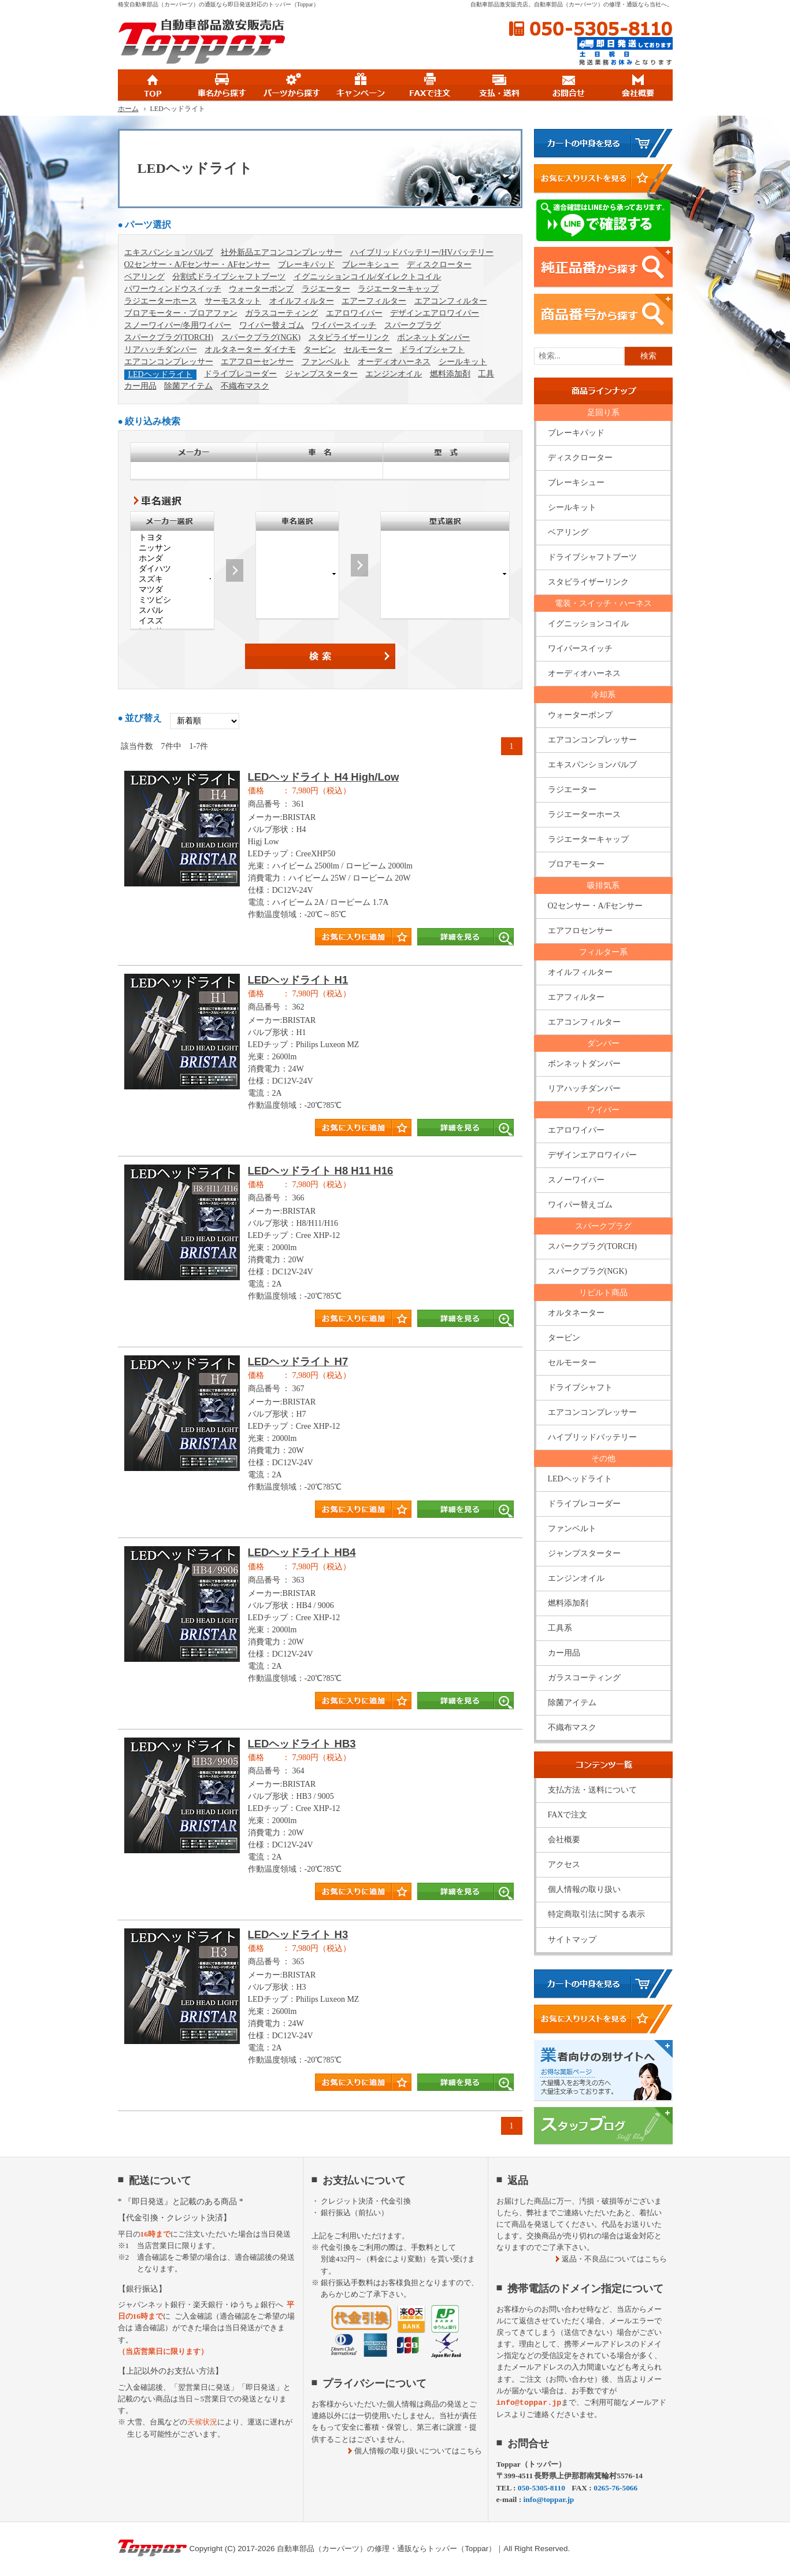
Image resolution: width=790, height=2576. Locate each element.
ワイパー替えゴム (271, 325)
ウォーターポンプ (261, 288)
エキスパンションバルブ (168, 252)
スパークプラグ (412, 325)
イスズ (172, 621)
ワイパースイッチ (343, 325)
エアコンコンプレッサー (168, 361)
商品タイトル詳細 (320, 864)
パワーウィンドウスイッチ (172, 288)
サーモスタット (233, 301)
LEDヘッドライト (160, 374)
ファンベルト (326, 361)
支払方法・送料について (592, 1790)
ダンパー (603, 1043)
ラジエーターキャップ (398, 288)
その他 (603, 1458)
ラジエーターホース (160, 301)
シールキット (463, 361)
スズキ (172, 579)
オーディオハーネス (394, 361)
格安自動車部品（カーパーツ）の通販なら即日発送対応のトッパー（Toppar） (218, 4)
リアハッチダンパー (160, 349)
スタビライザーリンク (349, 337)
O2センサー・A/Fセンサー (595, 905)
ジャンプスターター (321, 373)
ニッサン (172, 548)
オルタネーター (576, 1313)
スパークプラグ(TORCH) (169, 337)
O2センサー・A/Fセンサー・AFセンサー (197, 264)
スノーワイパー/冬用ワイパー (178, 325)
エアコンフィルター (450, 301)
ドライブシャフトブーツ (592, 557)
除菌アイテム (188, 386)
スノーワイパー (576, 1180)
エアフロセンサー (580, 930)
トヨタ (172, 538)
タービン (319, 349)
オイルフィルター (301, 301)
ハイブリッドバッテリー (592, 1437)
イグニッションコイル (588, 623)
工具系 (560, 1628)
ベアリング (144, 276)
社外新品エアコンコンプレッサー (281, 252)
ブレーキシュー (370, 264)
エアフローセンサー (257, 361)
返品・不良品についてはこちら (614, 2259)
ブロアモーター (576, 864)
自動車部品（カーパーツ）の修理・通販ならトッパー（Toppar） (386, 2548)
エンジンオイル (393, 373)
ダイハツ (172, 569)
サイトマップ (572, 1939)
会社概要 (564, 1839)
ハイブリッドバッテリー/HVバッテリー (422, 252)
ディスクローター (439, 264)
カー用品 (140, 386)
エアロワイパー (354, 313)
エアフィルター (576, 997)
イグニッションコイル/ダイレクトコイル (368, 276)
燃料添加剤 (450, 373)
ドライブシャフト (432, 349)
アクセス (564, 1864)
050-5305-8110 (591, 29)
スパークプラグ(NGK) (261, 337)
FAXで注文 (568, 1814)
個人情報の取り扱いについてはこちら (418, 2450)
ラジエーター (326, 288)
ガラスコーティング (281, 313)
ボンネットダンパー (433, 337)
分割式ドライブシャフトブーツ (228, 276)
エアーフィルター (374, 301)
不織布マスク (245, 386)
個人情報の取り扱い (584, 1889)
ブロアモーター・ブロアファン (181, 313)
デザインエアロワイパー (434, 313)
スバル (172, 610)
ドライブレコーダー (240, 373)
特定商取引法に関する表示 (596, 1914)
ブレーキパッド (306, 264)
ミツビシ (172, 600)
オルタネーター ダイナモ (250, 349)
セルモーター (368, 349)
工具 (486, 373)
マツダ (172, 590)
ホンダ (172, 558)
